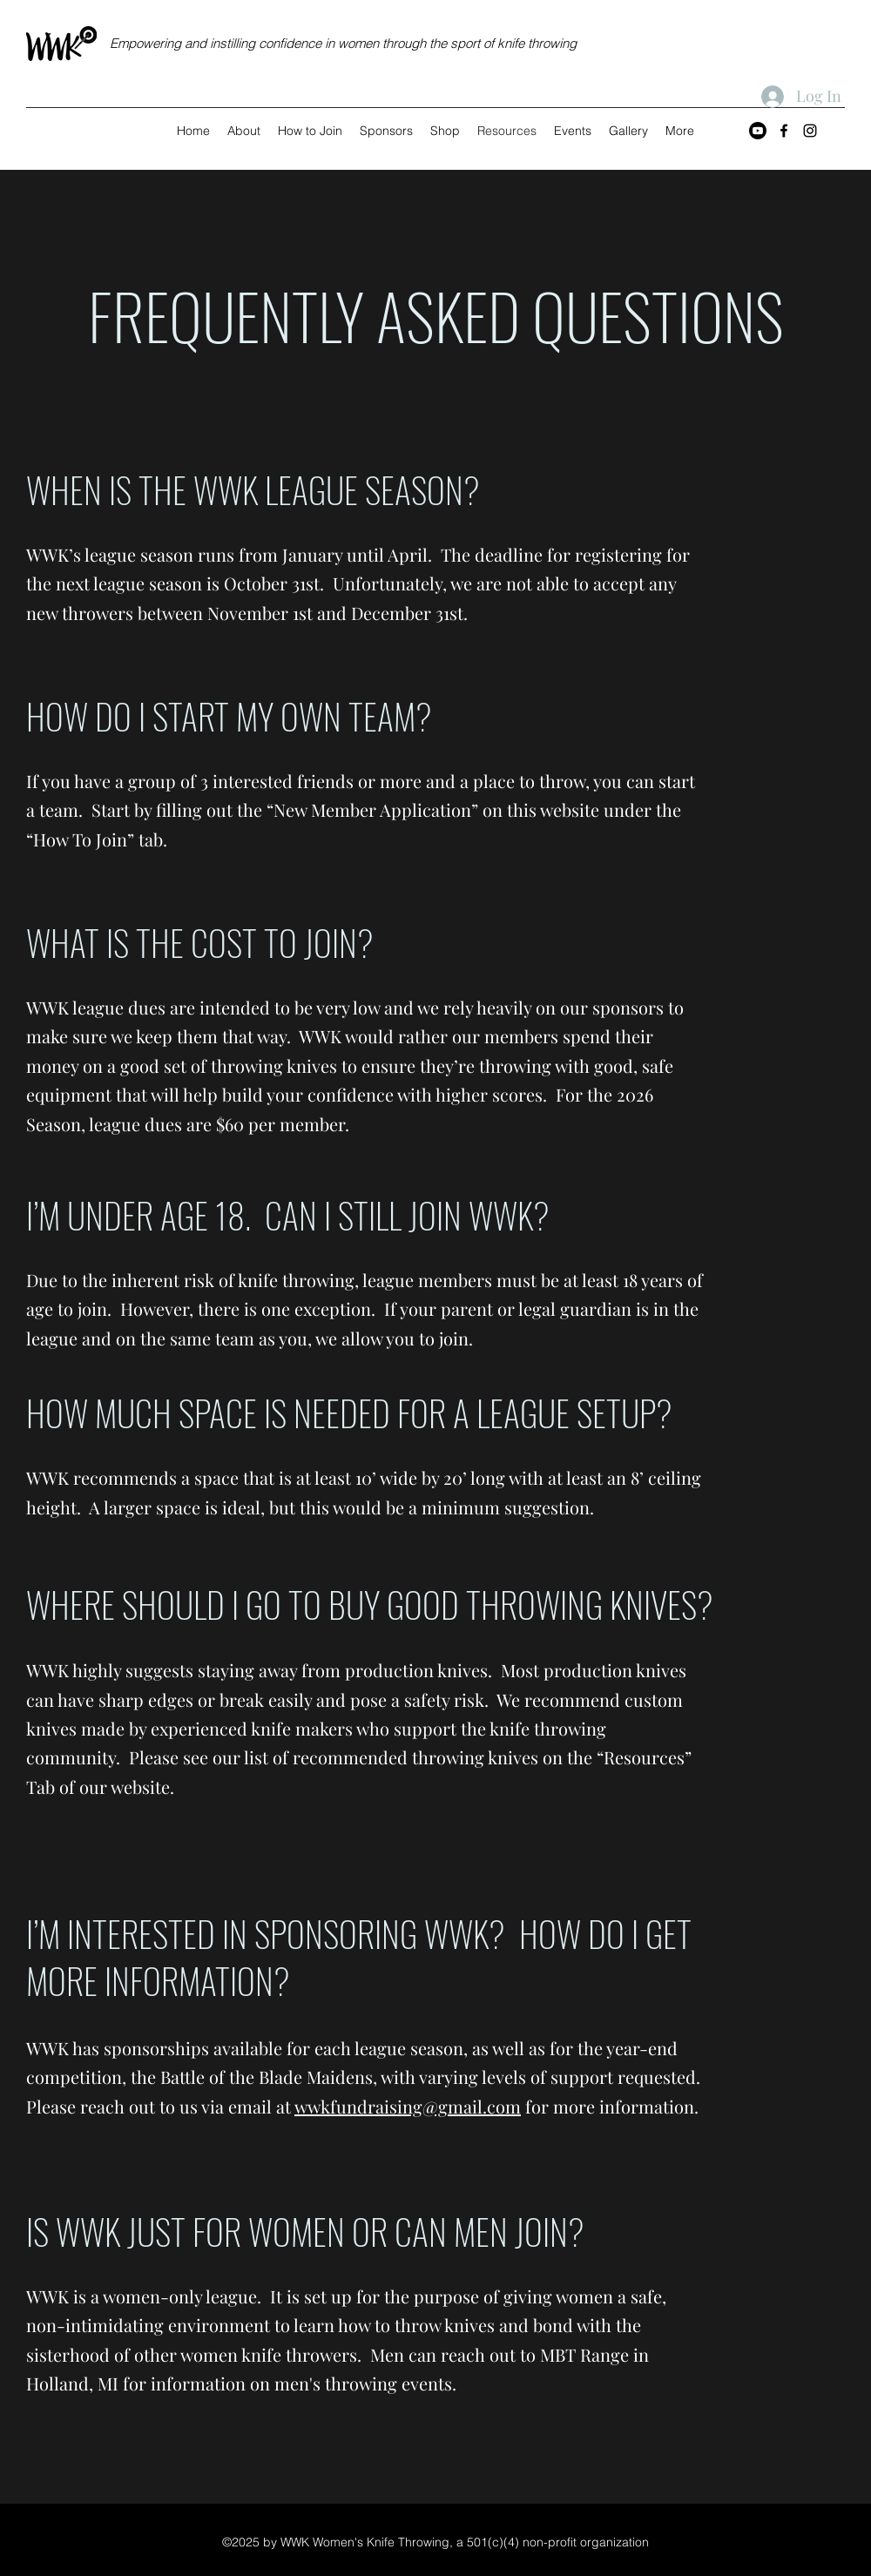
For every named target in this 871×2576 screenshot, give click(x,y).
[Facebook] (784, 130)
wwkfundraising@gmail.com (407, 2106)
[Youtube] (757, 130)
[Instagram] (810, 130)
